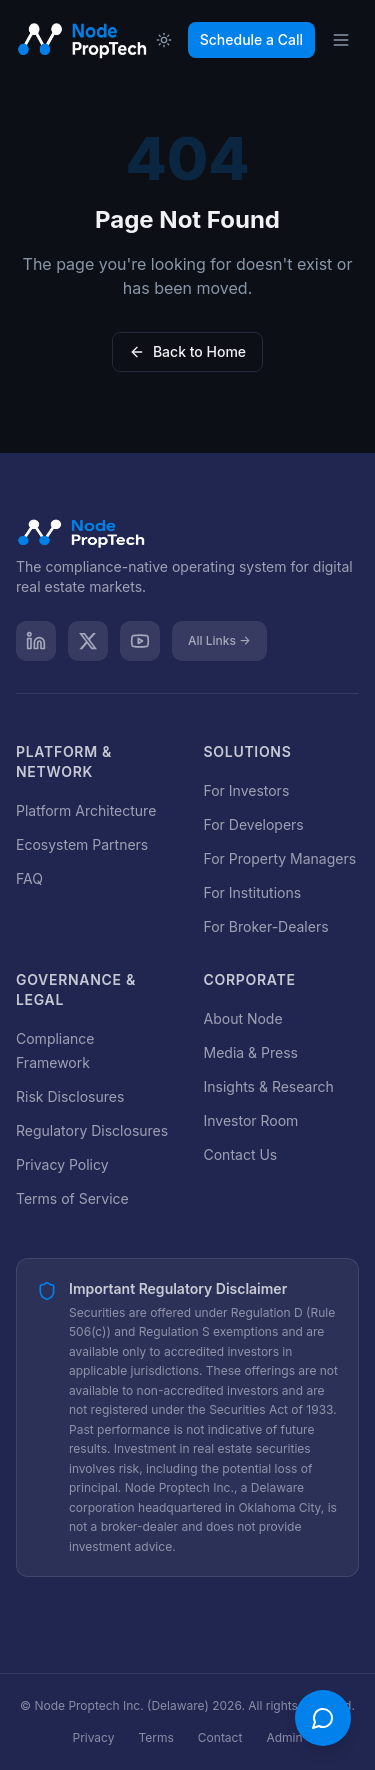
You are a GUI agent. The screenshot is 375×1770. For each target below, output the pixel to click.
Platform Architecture (86, 810)
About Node (243, 1018)
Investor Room (251, 1120)
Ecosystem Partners (82, 844)
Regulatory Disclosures (92, 1130)
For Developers (254, 824)
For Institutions (253, 892)
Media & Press (251, 1052)
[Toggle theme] (164, 40)
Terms (155, 1737)
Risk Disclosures (70, 1096)
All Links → (219, 640)
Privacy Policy (62, 1164)
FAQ (29, 878)
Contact (220, 1737)
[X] (88, 641)
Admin (284, 1737)
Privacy (93, 1737)
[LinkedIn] (36, 641)
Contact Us (241, 1154)
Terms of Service (72, 1198)
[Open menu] (341, 40)
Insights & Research (269, 1086)
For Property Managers (280, 858)
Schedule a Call (251, 39)
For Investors (247, 790)
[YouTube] (140, 641)
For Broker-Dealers (266, 926)
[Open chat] (323, 1718)
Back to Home (187, 351)
